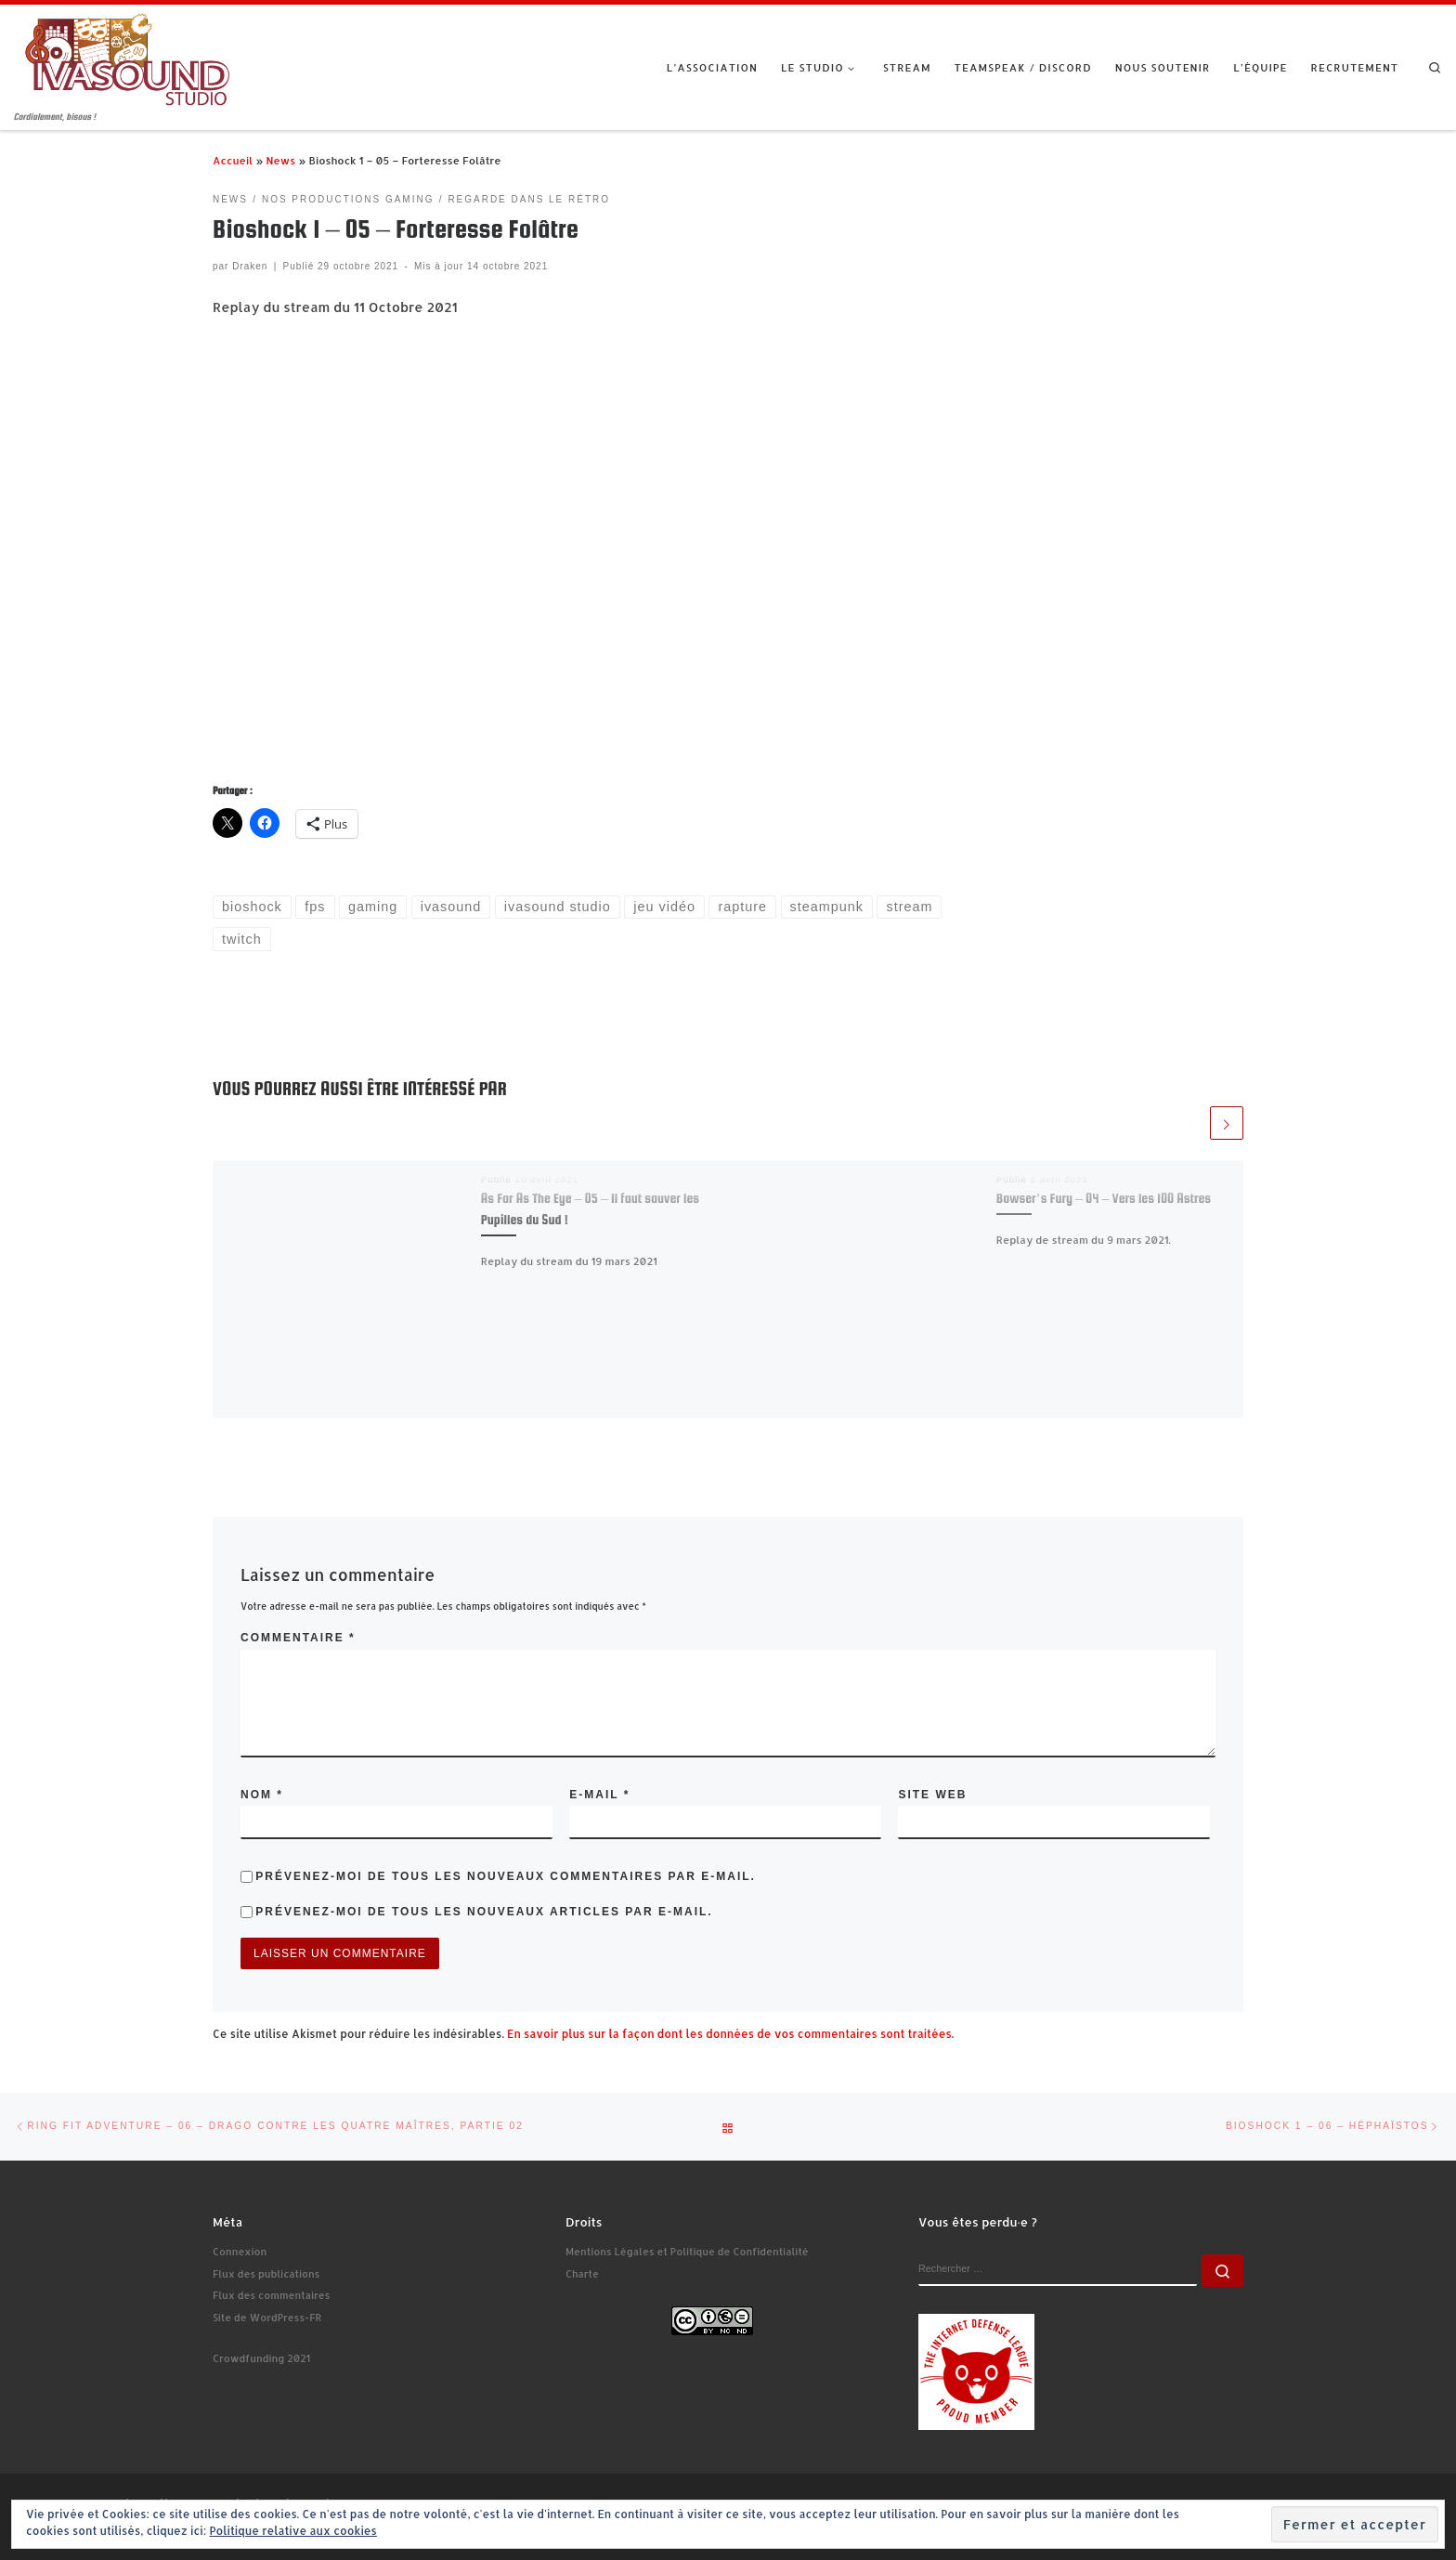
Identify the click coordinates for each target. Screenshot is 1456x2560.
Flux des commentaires (271, 2295)
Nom (261, 1794)
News (280, 160)
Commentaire (298, 1637)
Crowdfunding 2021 (261, 2358)
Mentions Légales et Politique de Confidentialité (687, 2251)
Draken (249, 266)
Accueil (233, 160)
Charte (582, 2273)
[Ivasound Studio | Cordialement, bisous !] (127, 57)
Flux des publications (266, 2273)
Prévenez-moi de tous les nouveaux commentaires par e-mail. (505, 1876)
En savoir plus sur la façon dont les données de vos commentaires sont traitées (729, 2034)
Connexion (239, 2251)
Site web (932, 1794)
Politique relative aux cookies (292, 2531)
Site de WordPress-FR (267, 2317)
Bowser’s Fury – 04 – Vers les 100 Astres (1103, 1198)
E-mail (599, 1794)
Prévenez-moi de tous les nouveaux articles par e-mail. (483, 1911)
